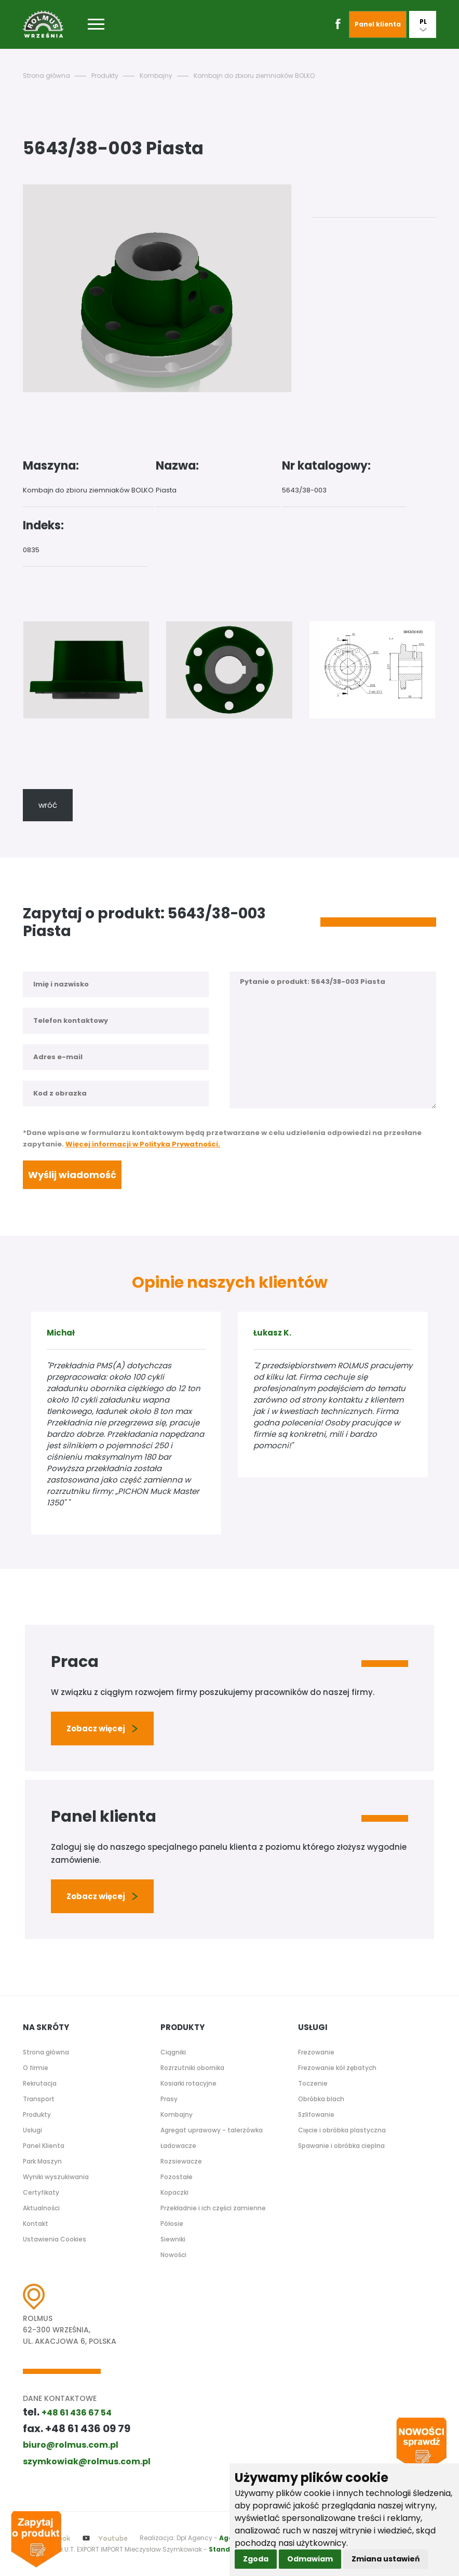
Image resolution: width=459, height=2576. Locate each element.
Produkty (104, 75)
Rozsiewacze (181, 2161)
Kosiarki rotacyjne (188, 2083)
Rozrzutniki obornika (192, 2067)
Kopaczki (174, 2192)
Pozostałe (176, 2176)
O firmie (35, 2067)
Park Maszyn (42, 2161)
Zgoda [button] (255, 2559)
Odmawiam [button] (310, 2559)
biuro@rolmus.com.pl (70, 2445)
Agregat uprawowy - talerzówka (211, 2130)
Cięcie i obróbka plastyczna (342, 2130)
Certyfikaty (41, 2192)
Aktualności (41, 2208)
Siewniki (172, 2239)
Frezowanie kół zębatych (337, 2067)
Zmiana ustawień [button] (386, 2559)
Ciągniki (173, 2052)
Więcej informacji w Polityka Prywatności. (142, 1144)
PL (423, 24)
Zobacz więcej (102, 1728)
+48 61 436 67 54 (77, 2413)
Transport (39, 2098)
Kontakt (35, 2223)
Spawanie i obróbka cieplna (341, 2145)
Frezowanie (316, 2052)
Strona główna (46, 75)
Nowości (173, 2254)
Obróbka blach (321, 2098)
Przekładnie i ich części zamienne (213, 2208)
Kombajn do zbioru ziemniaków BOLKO (254, 75)
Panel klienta (378, 24)
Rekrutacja (40, 2083)
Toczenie (313, 2083)
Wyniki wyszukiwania (56, 2176)
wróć (47, 804)
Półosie (171, 2223)
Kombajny (156, 75)
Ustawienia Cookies (54, 2239)
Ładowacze (178, 2145)
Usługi (32, 2130)
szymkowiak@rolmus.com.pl (87, 2461)
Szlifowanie (316, 2114)
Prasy (169, 2098)
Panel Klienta (43, 2145)
